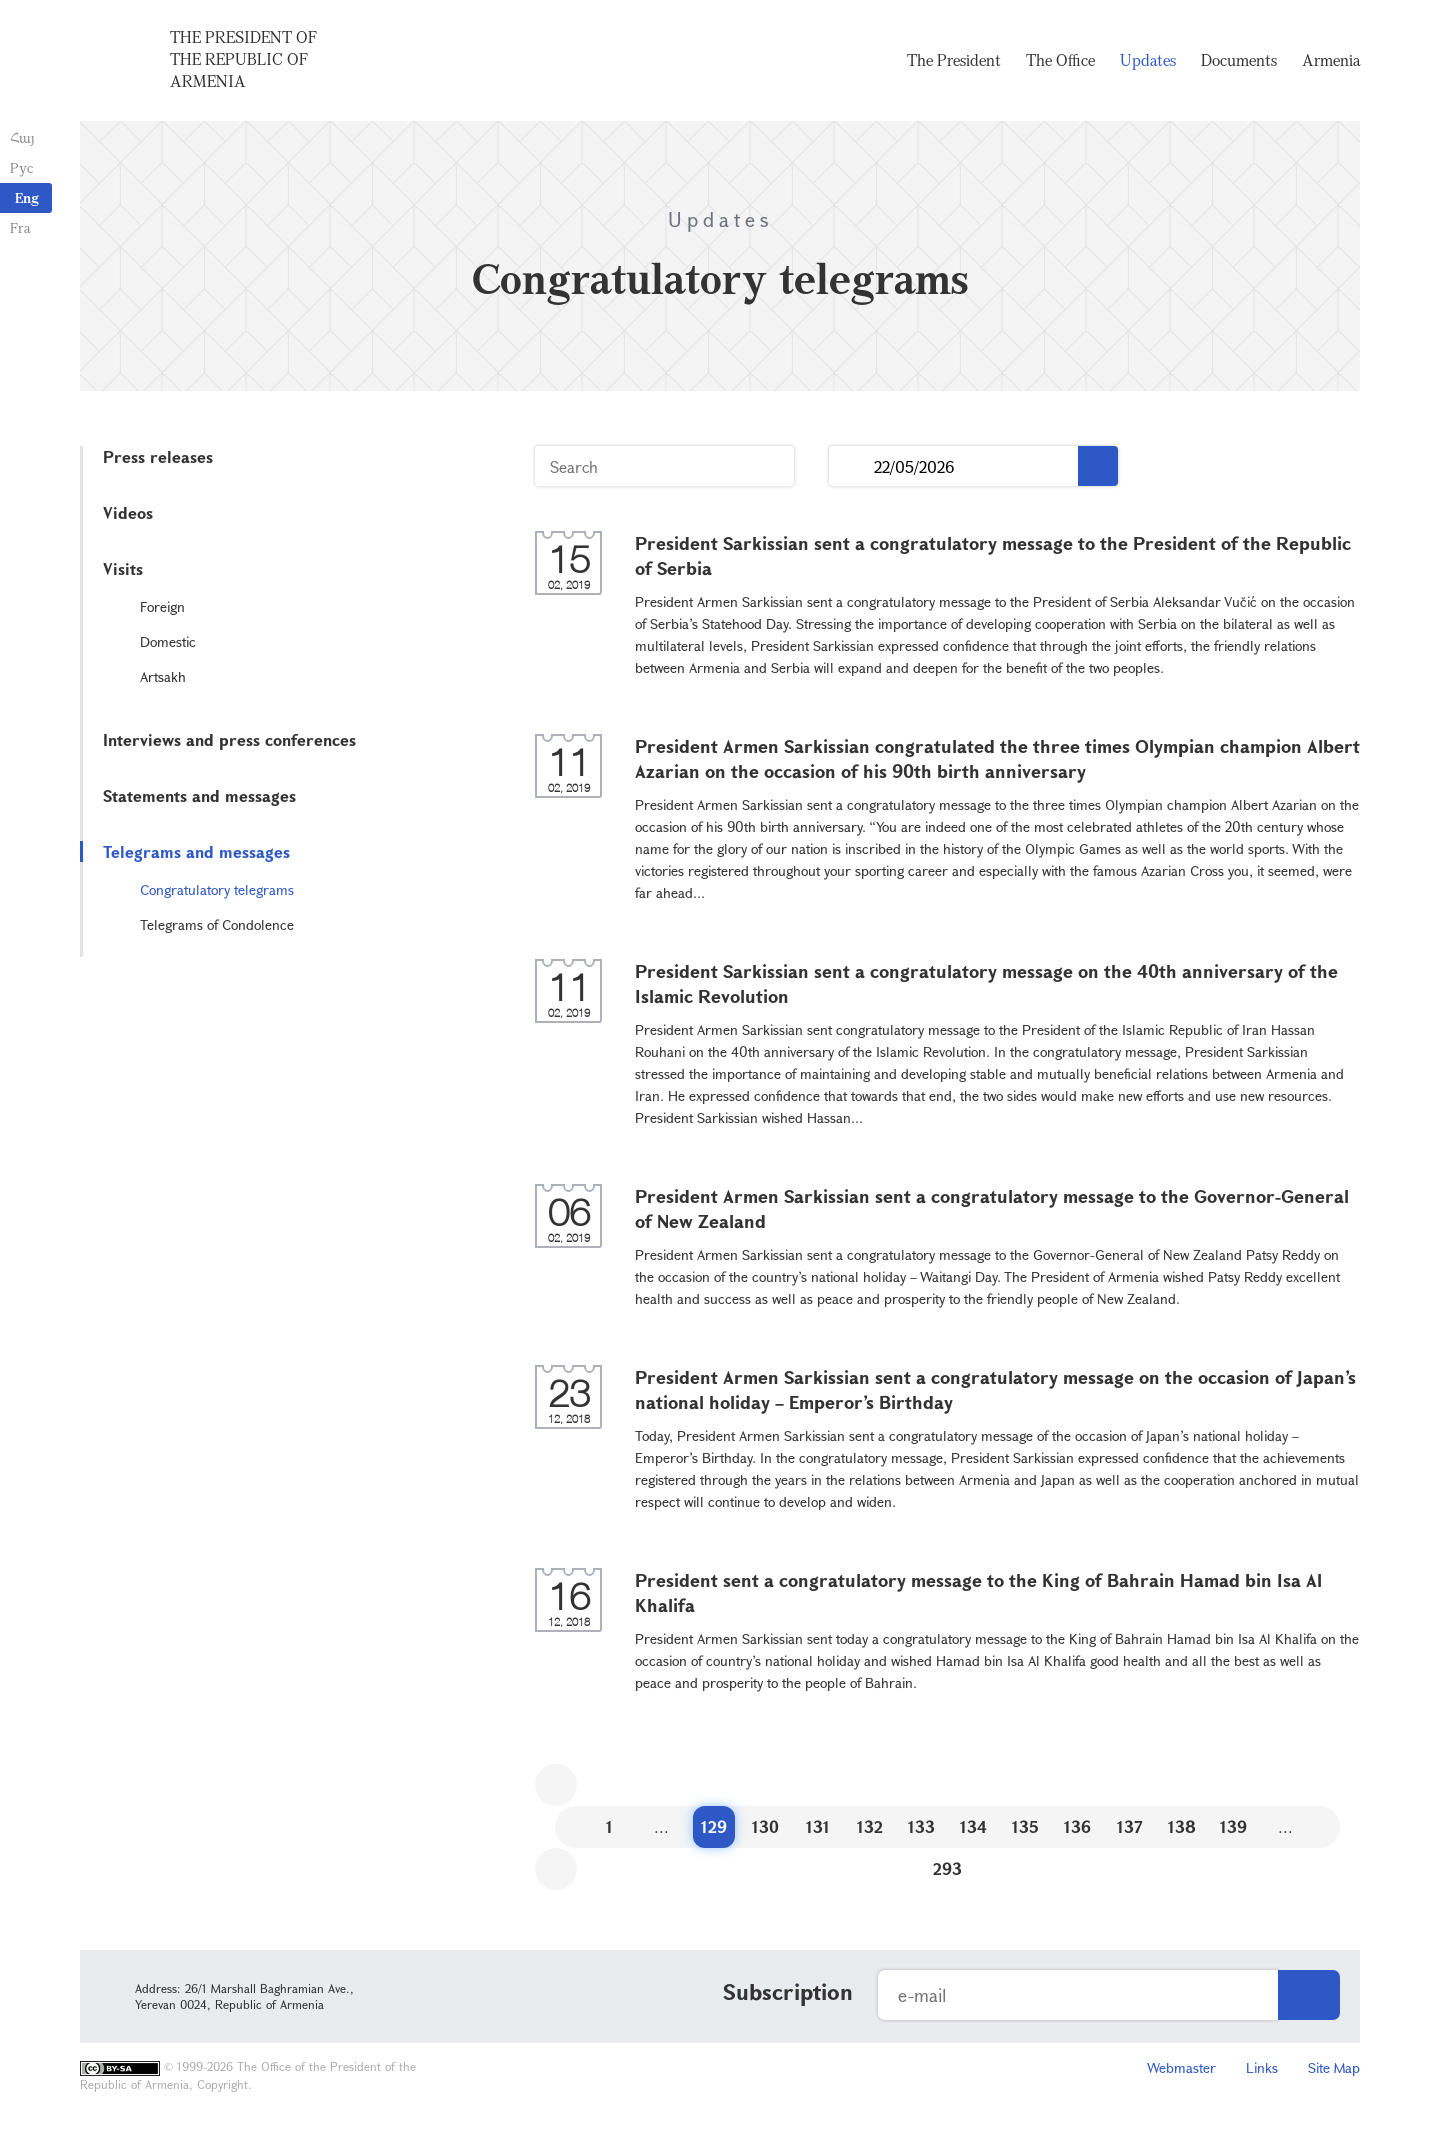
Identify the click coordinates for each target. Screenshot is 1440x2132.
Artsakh (163, 676)
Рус (21, 167)
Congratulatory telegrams (217, 889)
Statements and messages (199, 795)
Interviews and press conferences (229, 739)
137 (1130, 1826)
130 (765, 1826)
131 (818, 1826)
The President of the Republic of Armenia (243, 59)
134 (973, 1826)
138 (1182, 1826)
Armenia (1331, 60)
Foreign (162, 606)
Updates (1148, 60)
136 (1077, 1826)
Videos (128, 512)
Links (1262, 2067)
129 (714, 1826)
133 (921, 1826)
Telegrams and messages (196, 851)
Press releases (158, 456)
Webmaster (1181, 2067)
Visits (123, 568)
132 (870, 1826)
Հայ (22, 137)
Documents (1239, 60)
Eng (27, 197)
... (851, 466)
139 (1233, 1826)
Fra (20, 227)
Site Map (1334, 2067)
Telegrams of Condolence (217, 924)
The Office (1060, 60)
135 (1025, 1826)
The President (954, 60)
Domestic (168, 641)
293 (947, 1868)
